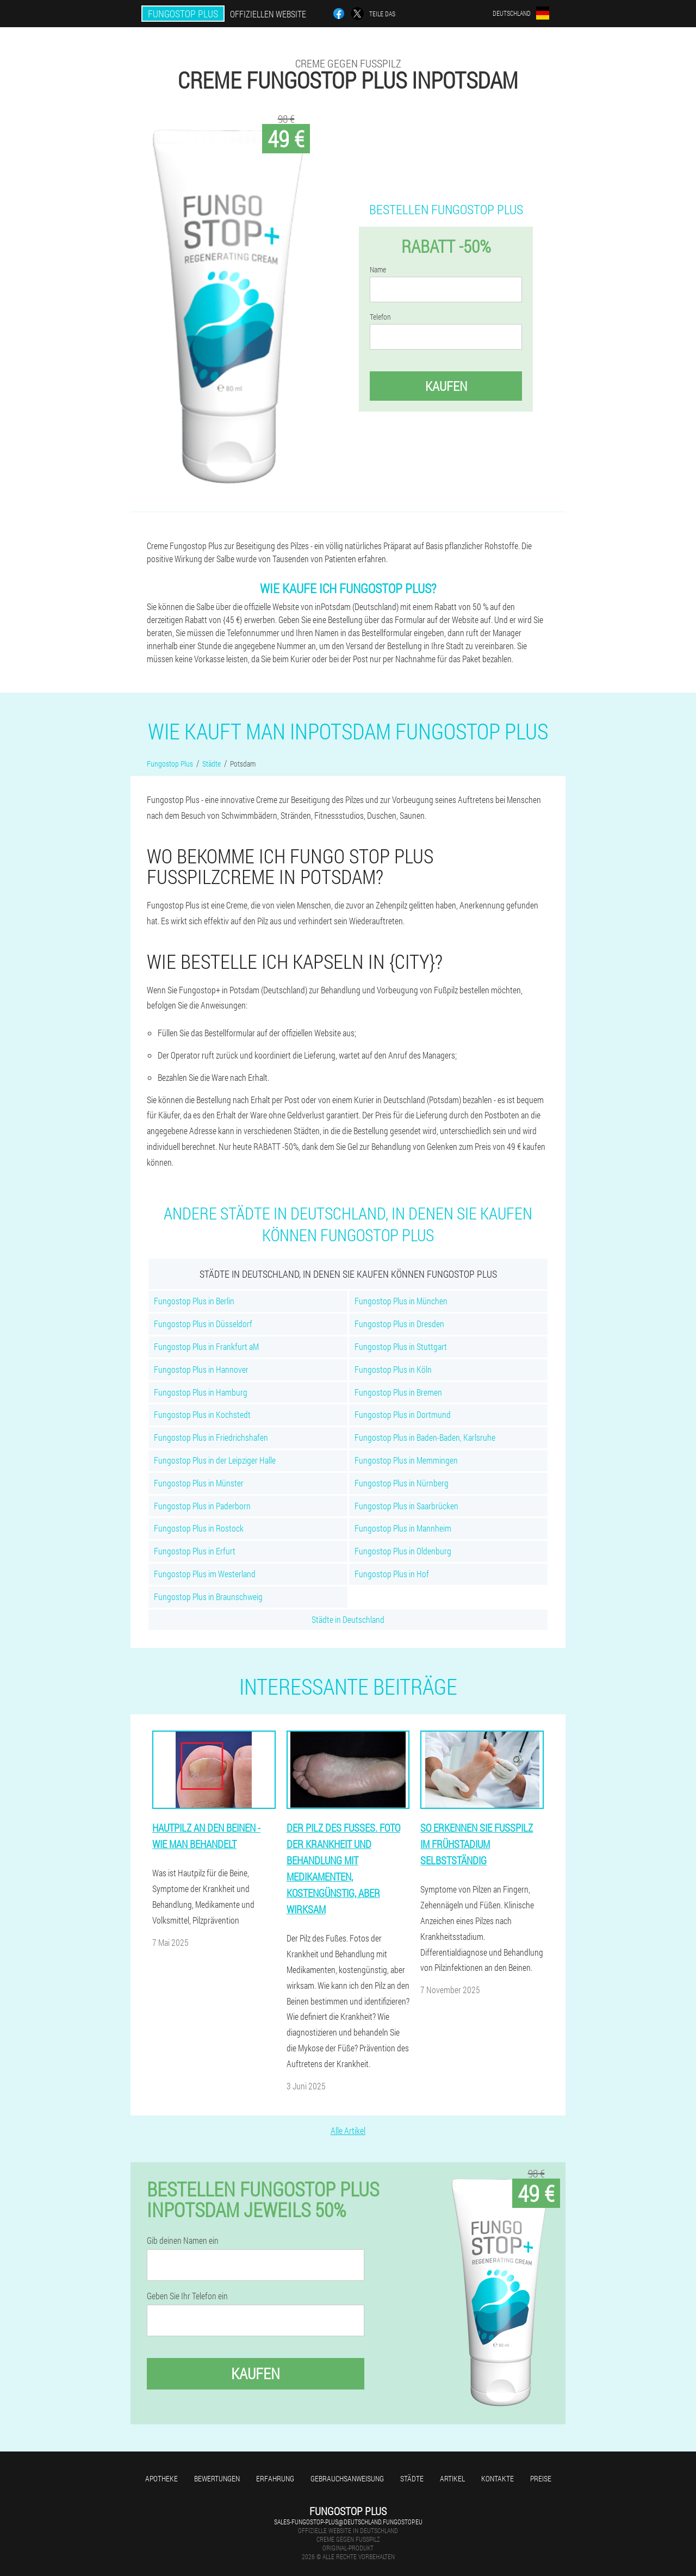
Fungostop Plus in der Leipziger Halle (215, 1460)
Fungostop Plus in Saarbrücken (406, 1505)
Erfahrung (275, 2478)
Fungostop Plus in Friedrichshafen (211, 1437)
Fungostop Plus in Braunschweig (208, 1596)
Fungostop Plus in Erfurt (194, 1551)
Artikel (452, 2478)
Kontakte (497, 2478)
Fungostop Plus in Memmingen (406, 1460)
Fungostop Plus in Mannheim (403, 1528)
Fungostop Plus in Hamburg (200, 1392)
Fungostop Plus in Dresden (399, 1323)
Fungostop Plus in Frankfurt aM (206, 1346)
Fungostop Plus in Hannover (201, 1369)
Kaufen (446, 386)
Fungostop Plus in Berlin (194, 1300)
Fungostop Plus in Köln (393, 1369)
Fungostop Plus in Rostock (199, 1528)
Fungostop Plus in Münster (199, 1483)
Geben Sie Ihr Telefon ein (187, 2296)
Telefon (380, 317)
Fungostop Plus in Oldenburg (403, 1551)
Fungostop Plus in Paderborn (202, 1505)
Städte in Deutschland (348, 1619)
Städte (412, 2478)
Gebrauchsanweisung (347, 2478)
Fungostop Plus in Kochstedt (202, 1414)
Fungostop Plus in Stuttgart (401, 1346)
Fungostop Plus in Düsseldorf (203, 1323)
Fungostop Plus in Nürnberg (402, 1483)
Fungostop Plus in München (401, 1300)
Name (378, 269)
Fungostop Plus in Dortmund (403, 1414)
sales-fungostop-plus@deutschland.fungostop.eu (348, 2521)
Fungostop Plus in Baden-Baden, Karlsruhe (425, 1437)
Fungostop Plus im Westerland (205, 1573)
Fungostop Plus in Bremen (398, 1392)
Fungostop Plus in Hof (392, 1573)
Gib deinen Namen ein (183, 2240)
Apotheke (161, 2478)
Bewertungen (217, 2478)
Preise (540, 2478)
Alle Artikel (348, 2130)
